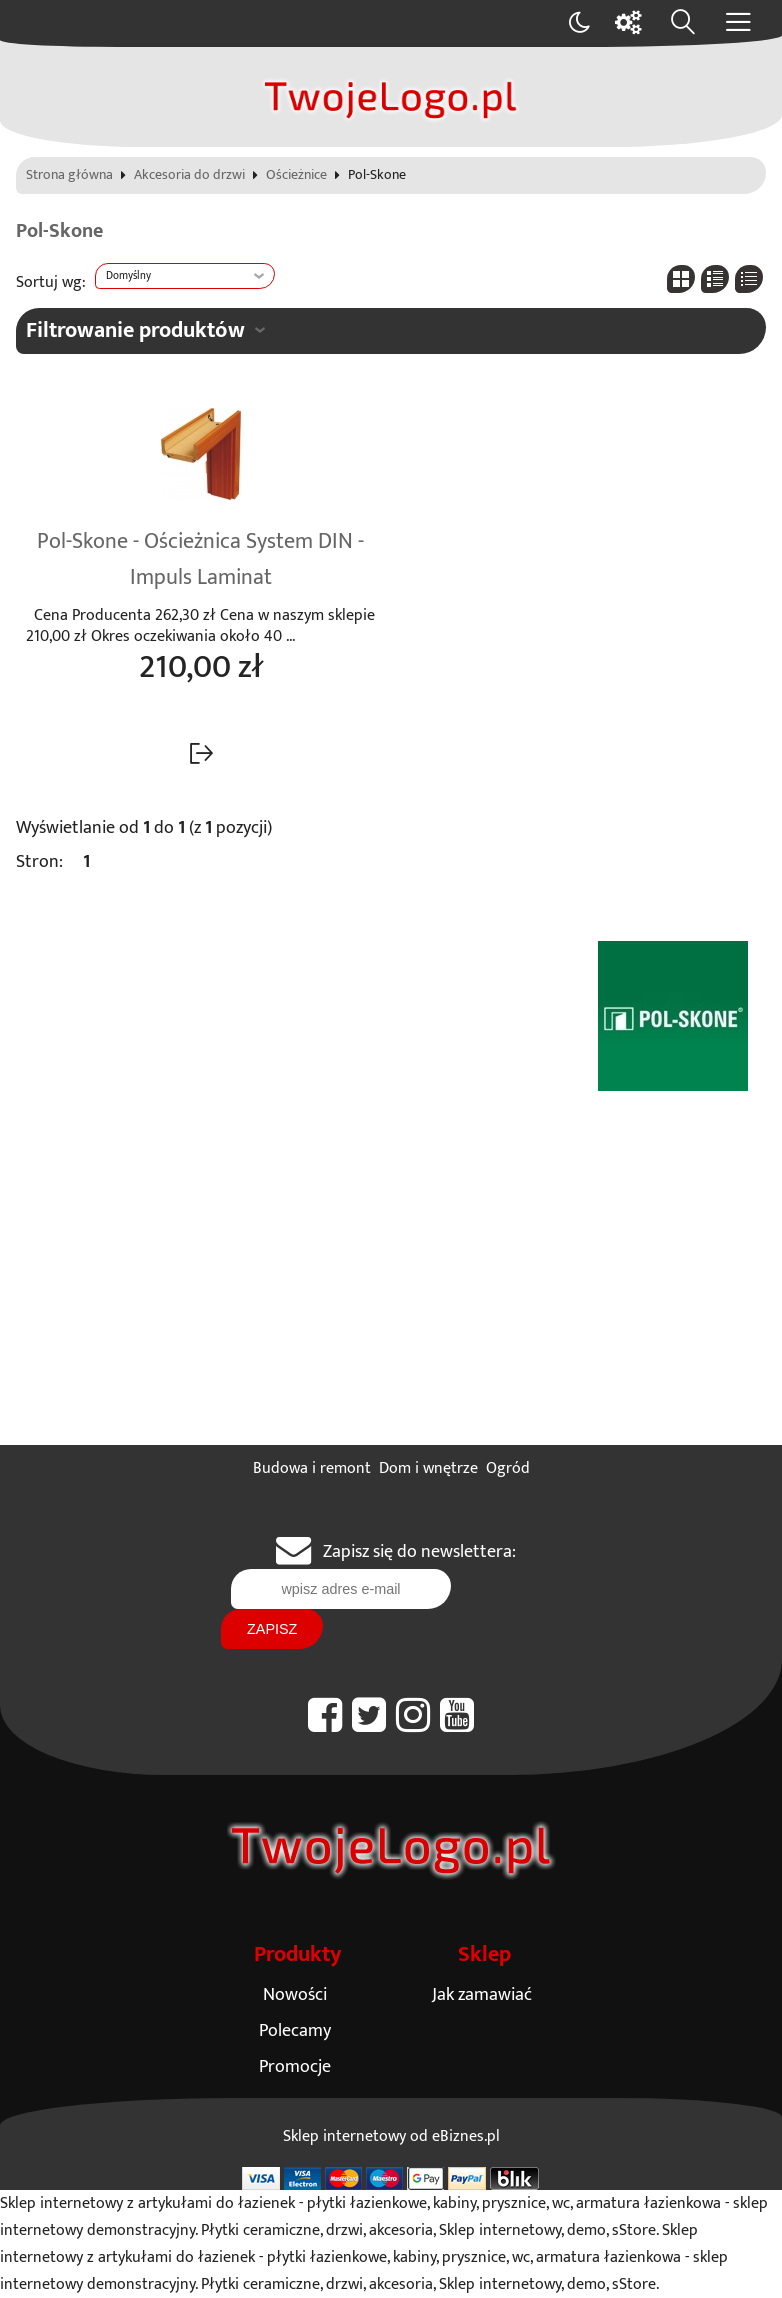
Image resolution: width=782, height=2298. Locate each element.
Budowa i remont (312, 1468)
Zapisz (272, 1629)
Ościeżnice (296, 176)
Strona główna (69, 176)
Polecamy (295, 2030)
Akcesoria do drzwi (189, 176)
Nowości (295, 1994)
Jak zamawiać (482, 1994)
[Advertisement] (391, 1295)
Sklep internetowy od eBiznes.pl (391, 2136)
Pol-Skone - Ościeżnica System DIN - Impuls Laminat (200, 560)
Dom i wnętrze (428, 1468)
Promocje (295, 2066)
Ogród (508, 1468)
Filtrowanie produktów (135, 330)
